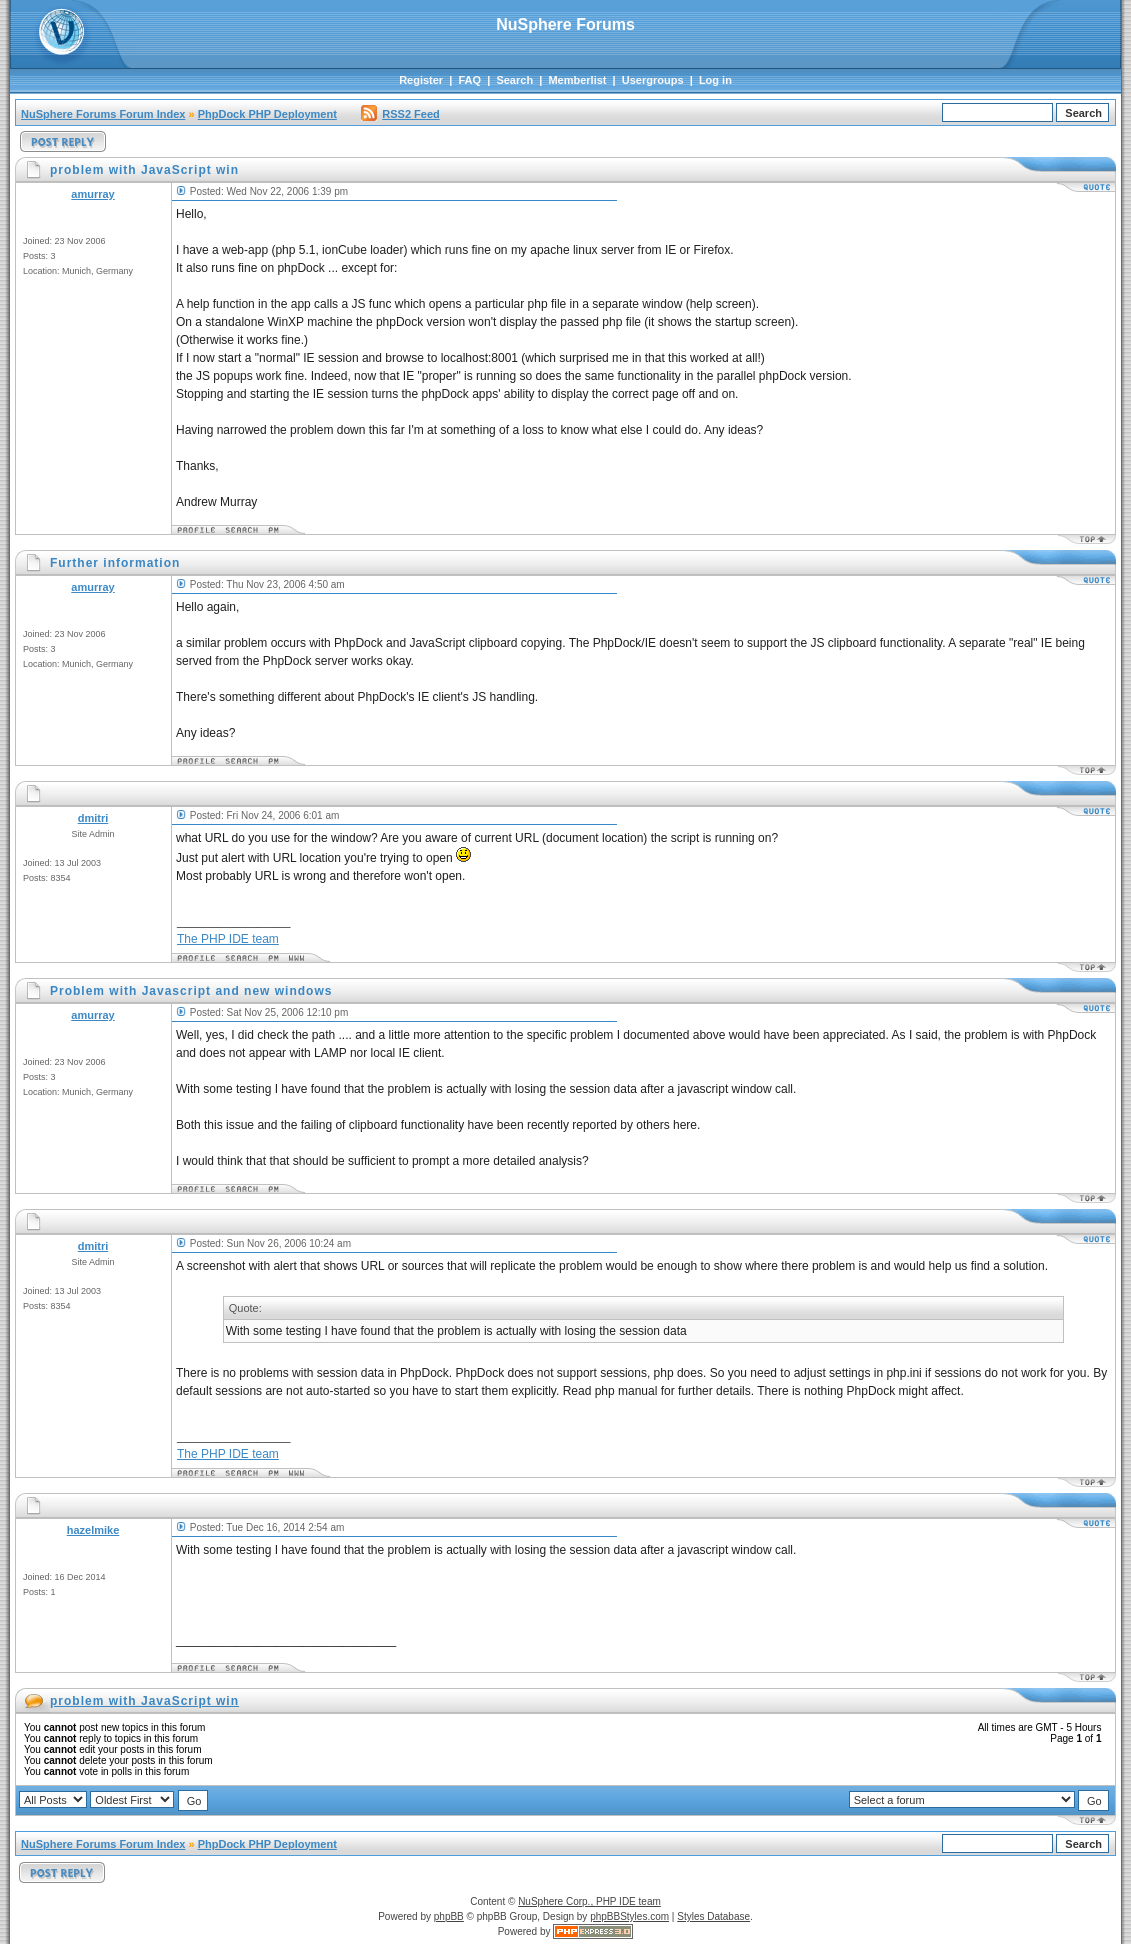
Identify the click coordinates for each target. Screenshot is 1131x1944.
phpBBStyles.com (629, 1916)
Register (421, 80)
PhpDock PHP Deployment (267, 114)
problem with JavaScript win (144, 1701)
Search (514, 80)
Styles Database (713, 1916)
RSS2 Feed (400, 114)
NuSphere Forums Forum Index (103, 114)
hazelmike (93, 1530)
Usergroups (653, 80)
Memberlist (577, 80)
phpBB (449, 1916)
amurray (92, 194)
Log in (715, 80)
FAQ (469, 80)
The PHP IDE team (228, 939)
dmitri (93, 818)
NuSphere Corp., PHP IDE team (589, 1901)
